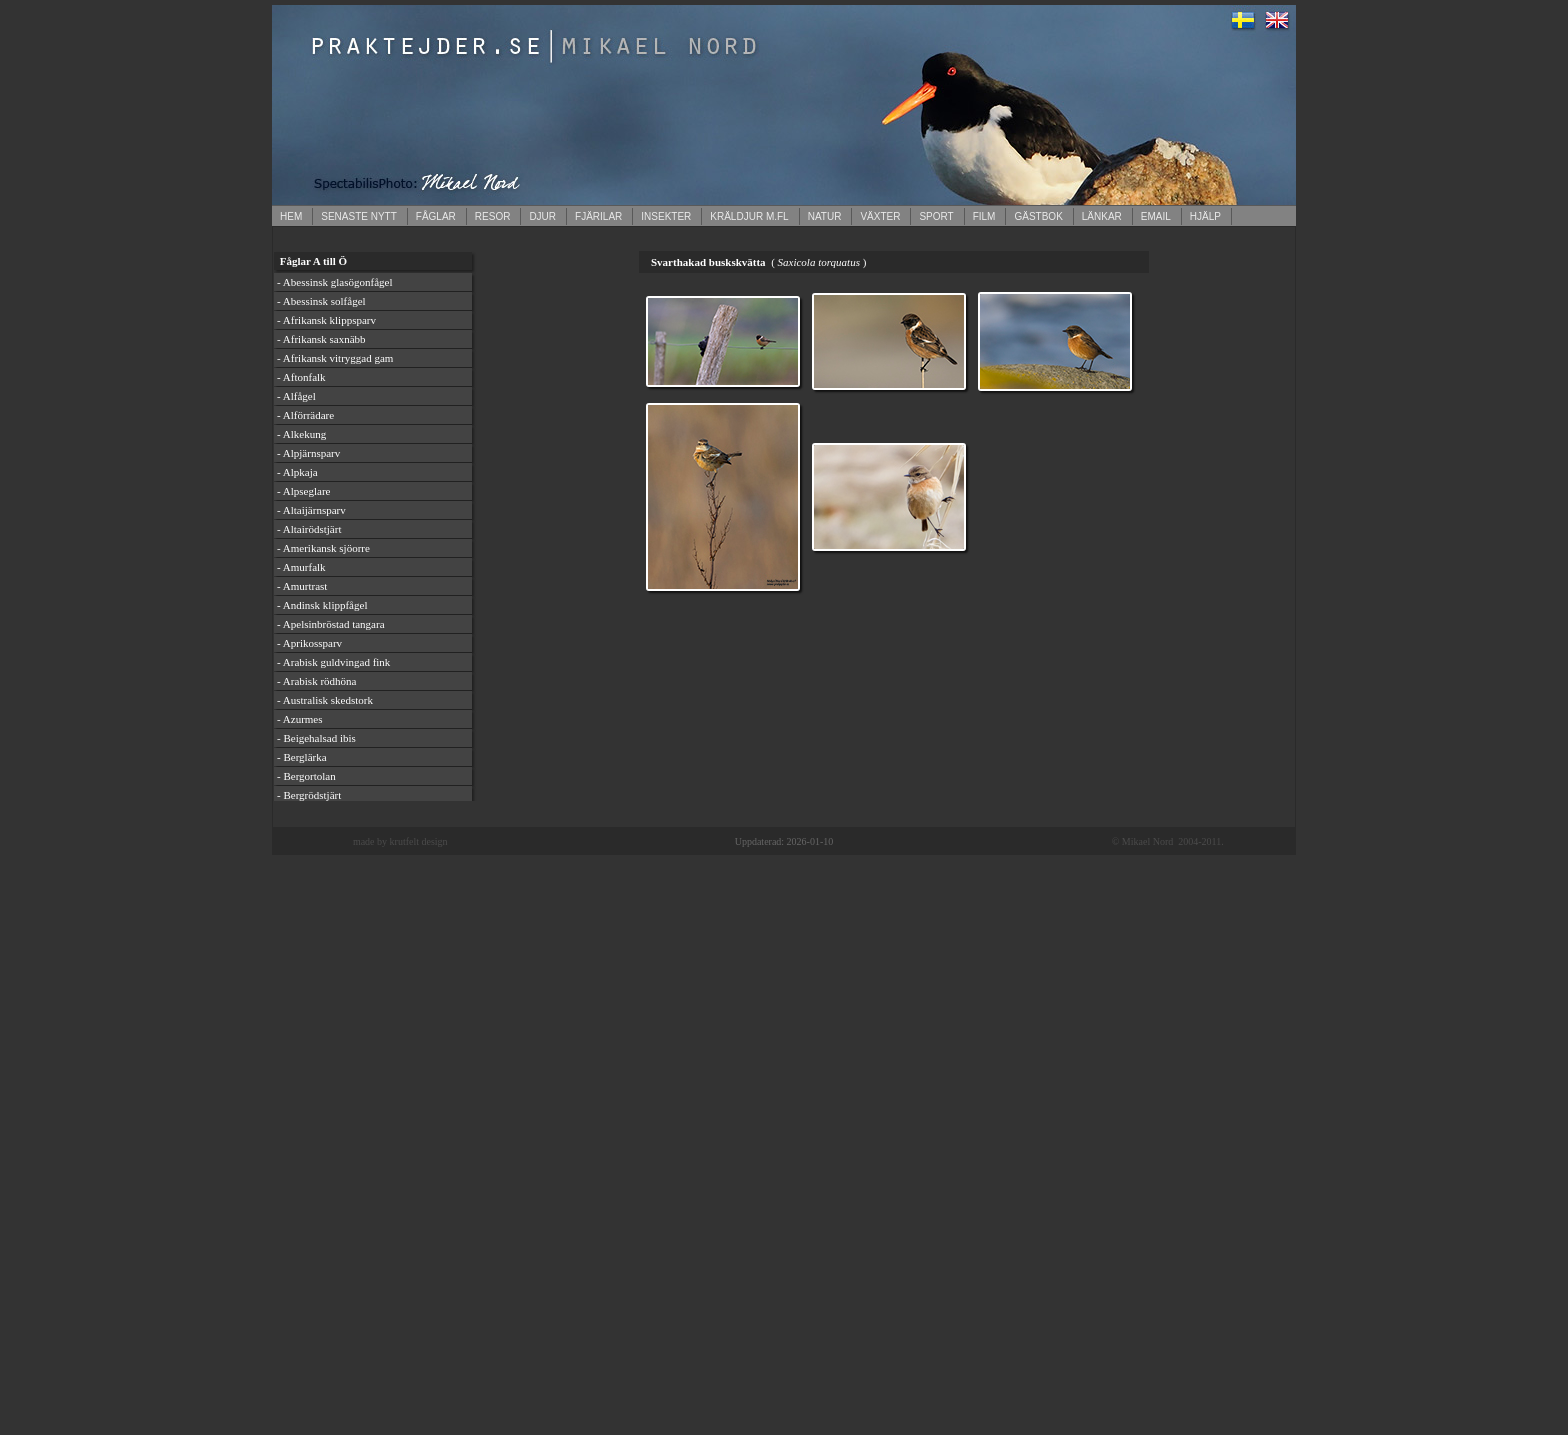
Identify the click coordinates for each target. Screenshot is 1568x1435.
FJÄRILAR (598, 216)
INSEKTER (666, 216)
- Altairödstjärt (309, 529)
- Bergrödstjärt (309, 795)
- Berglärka (302, 757)
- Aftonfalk (301, 377)
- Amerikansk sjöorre (323, 548)
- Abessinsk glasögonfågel (334, 282)
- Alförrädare (305, 415)
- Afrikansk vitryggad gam (335, 358)
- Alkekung (301, 434)
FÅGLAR (436, 216)
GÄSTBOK (1038, 216)
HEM (291, 216)
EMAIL (1156, 216)
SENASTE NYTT (359, 216)
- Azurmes (300, 719)
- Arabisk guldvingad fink (333, 662)
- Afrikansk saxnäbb (321, 339)
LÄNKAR (1102, 216)
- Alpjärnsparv (308, 453)
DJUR (542, 216)
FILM (984, 216)
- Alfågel (296, 396)
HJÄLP (1205, 216)
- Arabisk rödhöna (316, 681)
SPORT (936, 216)
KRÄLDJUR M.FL (749, 216)
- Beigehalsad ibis (316, 738)
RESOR (493, 216)
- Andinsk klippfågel (322, 605)
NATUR (825, 216)
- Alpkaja (297, 472)
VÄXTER (880, 216)
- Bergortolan (306, 776)
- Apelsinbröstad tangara (331, 624)
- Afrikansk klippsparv (326, 320)
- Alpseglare (303, 491)
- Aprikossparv (309, 643)
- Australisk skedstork (325, 700)
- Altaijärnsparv (311, 510)
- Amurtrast (302, 586)
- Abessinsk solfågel (321, 301)
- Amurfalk (301, 567)
